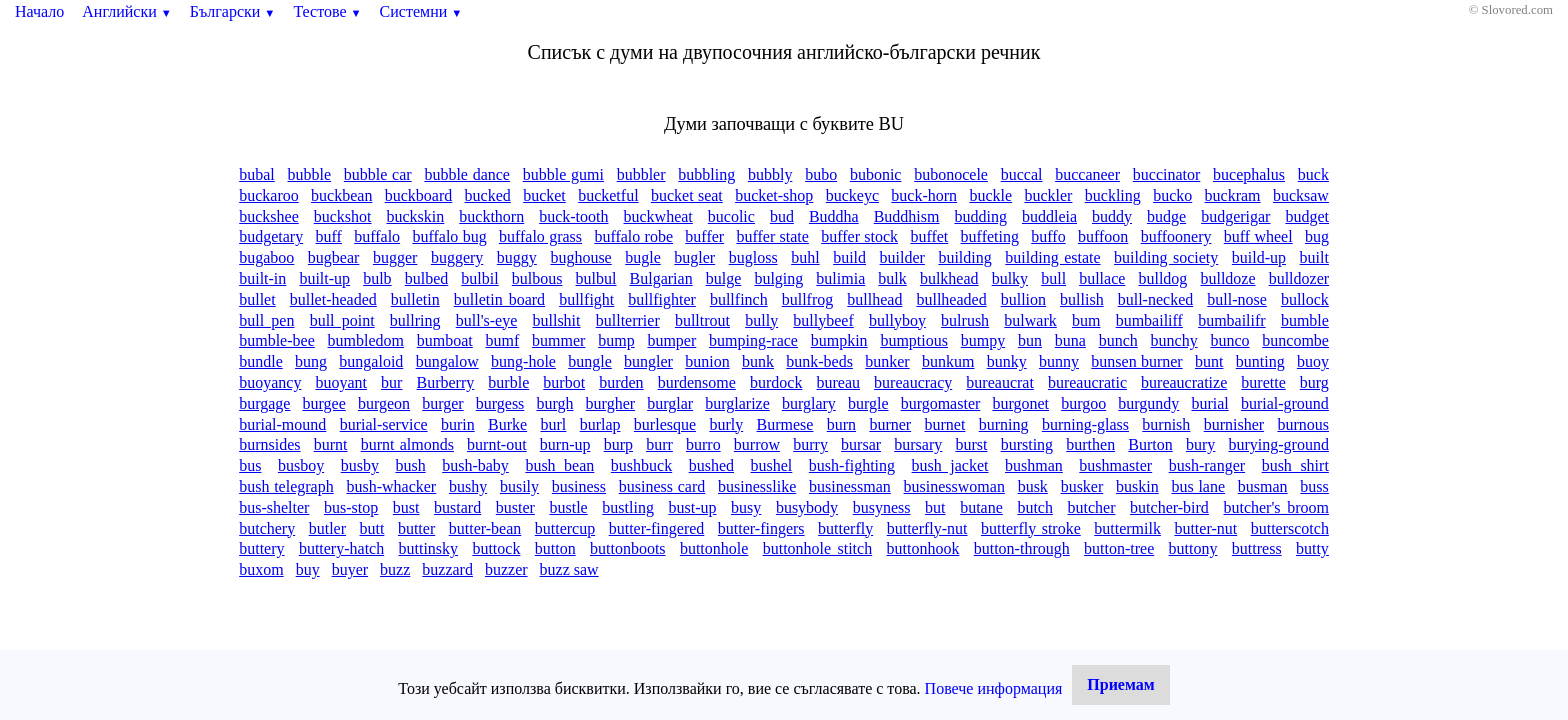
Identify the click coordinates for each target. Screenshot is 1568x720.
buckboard (419, 195)
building (964, 257)
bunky (1007, 361)
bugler (694, 257)
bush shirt (1295, 465)
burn (841, 424)
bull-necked (1156, 299)
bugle (643, 257)
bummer (558, 340)
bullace (1102, 278)
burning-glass (1085, 424)
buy (308, 569)
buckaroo (269, 195)
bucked (488, 195)
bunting (1260, 361)
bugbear (334, 257)
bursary (918, 444)
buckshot (343, 216)
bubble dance (467, 174)
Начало (39, 11)
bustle (569, 507)
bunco (1229, 340)
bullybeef (823, 320)
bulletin (415, 299)
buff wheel (1258, 236)
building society (1166, 257)
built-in (262, 278)
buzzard (447, 569)
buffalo (377, 236)
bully (761, 320)
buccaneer (1087, 174)
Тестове (327, 11)
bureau (838, 382)
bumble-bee (277, 340)
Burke (507, 424)
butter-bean (485, 528)
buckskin (416, 216)
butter (416, 528)
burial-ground (1285, 403)
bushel (772, 465)
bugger (395, 257)
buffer (704, 236)
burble (508, 382)
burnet (945, 424)
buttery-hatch (341, 548)
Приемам (1120, 684)
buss (1314, 486)
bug (1317, 236)
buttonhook (922, 548)
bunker (887, 361)
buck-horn (924, 195)
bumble (1305, 320)
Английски (127, 11)
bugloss (753, 257)
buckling (1113, 195)
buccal (1022, 174)
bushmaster (1115, 465)
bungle (590, 361)
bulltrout (702, 320)
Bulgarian (661, 278)
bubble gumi (563, 174)
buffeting (990, 236)
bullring (415, 320)
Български (233, 11)
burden (621, 382)
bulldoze (1227, 278)
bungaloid (371, 361)
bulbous (537, 278)
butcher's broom (1275, 507)
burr (659, 444)
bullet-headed (333, 299)
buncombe (1295, 340)
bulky (1010, 278)
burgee (324, 403)
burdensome (697, 382)
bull (1053, 278)
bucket (544, 195)
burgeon (384, 403)
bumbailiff (1149, 320)
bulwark (1030, 320)
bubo (821, 174)
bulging (778, 278)
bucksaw (1301, 195)
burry (810, 444)
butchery (267, 528)
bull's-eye (487, 320)
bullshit (557, 320)
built (1314, 257)
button (555, 548)
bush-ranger (1207, 465)
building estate (1052, 257)
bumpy (983, 340)
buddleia (1049, 216)
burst (971, 444)
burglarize (737, 403)
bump (616, 340)
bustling (628, 507)
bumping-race (753, 340)
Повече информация (994, 688)
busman (1263, 486)
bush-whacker (391, 486)
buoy (1313, 361)
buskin (1137, 486)
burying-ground (1278, 444)
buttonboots (628, 548)
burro (703, 444)
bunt (1209, 361)
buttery (261, 548)
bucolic (731, 216)
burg (1314, 382)
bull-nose (1237, 299)
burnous (1303, 424)
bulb (377, 278)
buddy (1112, 216)
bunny (1059, 361)
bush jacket (950, 465)
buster (515, 507)
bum (1086, 320)
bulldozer (1299, 278)
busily (519, 486)
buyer (350, 569)
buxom (261, 569)
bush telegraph (286, 486)
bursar (861, 444)
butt (372, 528)
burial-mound (282, 424)
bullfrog (808, 299)
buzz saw (569, 569)
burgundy (1148, 403)
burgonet (1020, 403)
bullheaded (951, 299)
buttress (1257, 548)
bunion (707, 361)
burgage (264, 403)
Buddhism (907, 216)
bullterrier (628, 320)
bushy (468, 486)
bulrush (965, 320)
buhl (805, 257)
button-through (1022, 548)
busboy (301, 465)
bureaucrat (1000, 382)
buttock (496, 548)
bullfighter (662, 299)
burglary (809, 403)
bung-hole (523, 361)
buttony (1193, 548)
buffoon (1103, 236)
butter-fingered (657, 528)
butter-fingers (761, 528)
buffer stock (859, 236)
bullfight (586, 299)
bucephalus (1249, 174)
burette (1263, 382)
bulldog (1162, 278)
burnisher (1234, 424)
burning (1004, 424)
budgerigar (1235, 216)
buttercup (565, 528)
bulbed (427, 278)
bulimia (840, 278)
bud (782, 216)
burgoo (1083, 403)
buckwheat (658, 216)
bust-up (692, 507)
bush (410, 465)
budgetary (271, 236)
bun (1030, 340)
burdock (776, 382)
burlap (600, 424)
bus (250, 465)
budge (1166, 216)
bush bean (559, 465)
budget (1307, 216)
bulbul (596, 278)
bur (391, 382)
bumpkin (839, 340)
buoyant (341, 382)
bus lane (1198, 486)
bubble (310, 174)
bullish (1082, 299)
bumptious (914, 340)
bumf (503, 340)
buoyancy (270, 382)
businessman (850, 486)
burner (890, 424)
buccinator (1167, 174)
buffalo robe (633, 236)
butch (1035, 507)
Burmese (785, 424)
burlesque (665, 424)
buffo (1048, 236)
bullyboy (897, 320)
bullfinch (739, 299)
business (579, 486)
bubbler (641, 174)
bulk (892, 278)
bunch (1118, 340)
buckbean (341, 195)
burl (554, 424)
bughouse (580, 257)
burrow (757, 444)
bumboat (445, 340)
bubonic (876, 174)
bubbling (706, 174)
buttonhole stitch (817, 548)
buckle (990, 195)
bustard (457, 507)
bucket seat (687, 195)
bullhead (874, 299)
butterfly (845, 528)
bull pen (266, 320)
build (849, 257)
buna (1070, 340)
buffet (929, 236)
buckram (1233, 195)
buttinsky (429, 548)
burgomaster (941, 403)
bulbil (479, 278)
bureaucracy (913, 382)
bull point (342, 320)
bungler (648, 361)
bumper (671, 340)
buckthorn (491, 216)
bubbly (770, 174)
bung (311, 361)
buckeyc (852, 195)
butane (981, 507)
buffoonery (1176, 236)
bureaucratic (1087, 382)
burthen (1090, 444)
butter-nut (1205, 528)
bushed (711, 465)
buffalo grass (540, 236)
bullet (257, 299)
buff (329, 236)
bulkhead (949, 278)
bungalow (447, 361)
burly (726, 424)
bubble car (378, 174)
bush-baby (475, 465)
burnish (1166, 424)
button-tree (1119, 548)
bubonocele (951, 174)
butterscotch (1290, 528)
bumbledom (366, 340)
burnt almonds (407, 444)
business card (662, 486)
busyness (882, 507)
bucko (1172, 195)
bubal (257, 174)
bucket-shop (774, 195)
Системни (421, 11)
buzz (395, 569)
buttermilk (1127, 528)
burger (442, 403)
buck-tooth (573, 216)
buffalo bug (449, 236)
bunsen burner (1136, 361)
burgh (554, 403)
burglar (670, 403)
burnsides (269, 444)
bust (406, 507)
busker (1082, 486)
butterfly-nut (927, 528)
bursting (1027, 444)
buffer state (772, 236)
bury (1200, 444)
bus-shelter (274, 507)
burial (1209, 403)
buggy (517, 257)
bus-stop (351, 507)
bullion (1023, 299)
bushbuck (641, 465)
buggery (457, 257)
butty (1312, 548)
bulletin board (499, 299)
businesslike (757, 486)
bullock (1305, 299)
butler (327, 528)
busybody (807, 507)
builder (902, 257)
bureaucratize (1184, 382)
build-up (1259, 257)
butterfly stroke (1031, 528)
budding (980, 216)
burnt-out (497, 444)
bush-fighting (852, 465)
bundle (261, 361)
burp (618, 444)
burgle (868, 403)
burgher (610, 403)
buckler (1048, 195)
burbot (564, 382)
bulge (724, 278)
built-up (324, 278)
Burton (1150, 444)
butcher (1092, 507)
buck (1313, 174)
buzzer (506, 569)
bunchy (1174, 340)
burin (458, 424)
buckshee (269, 216)
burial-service (384, 424)
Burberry (446, 382)
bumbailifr (1232, 320)
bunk (758, 361)
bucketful (608, 195)
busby (360, 465)
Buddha (834, 216)
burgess (500, 403)
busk (1033, 486)
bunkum (948, 361)
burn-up (565, 444)
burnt (331, 444)
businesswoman (954, 486)
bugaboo (266, 257)
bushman (1034, 465)
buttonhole (714, 548)
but (935, 507)
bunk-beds (819, 361)
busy (746, 507)
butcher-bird (1169, 507)
